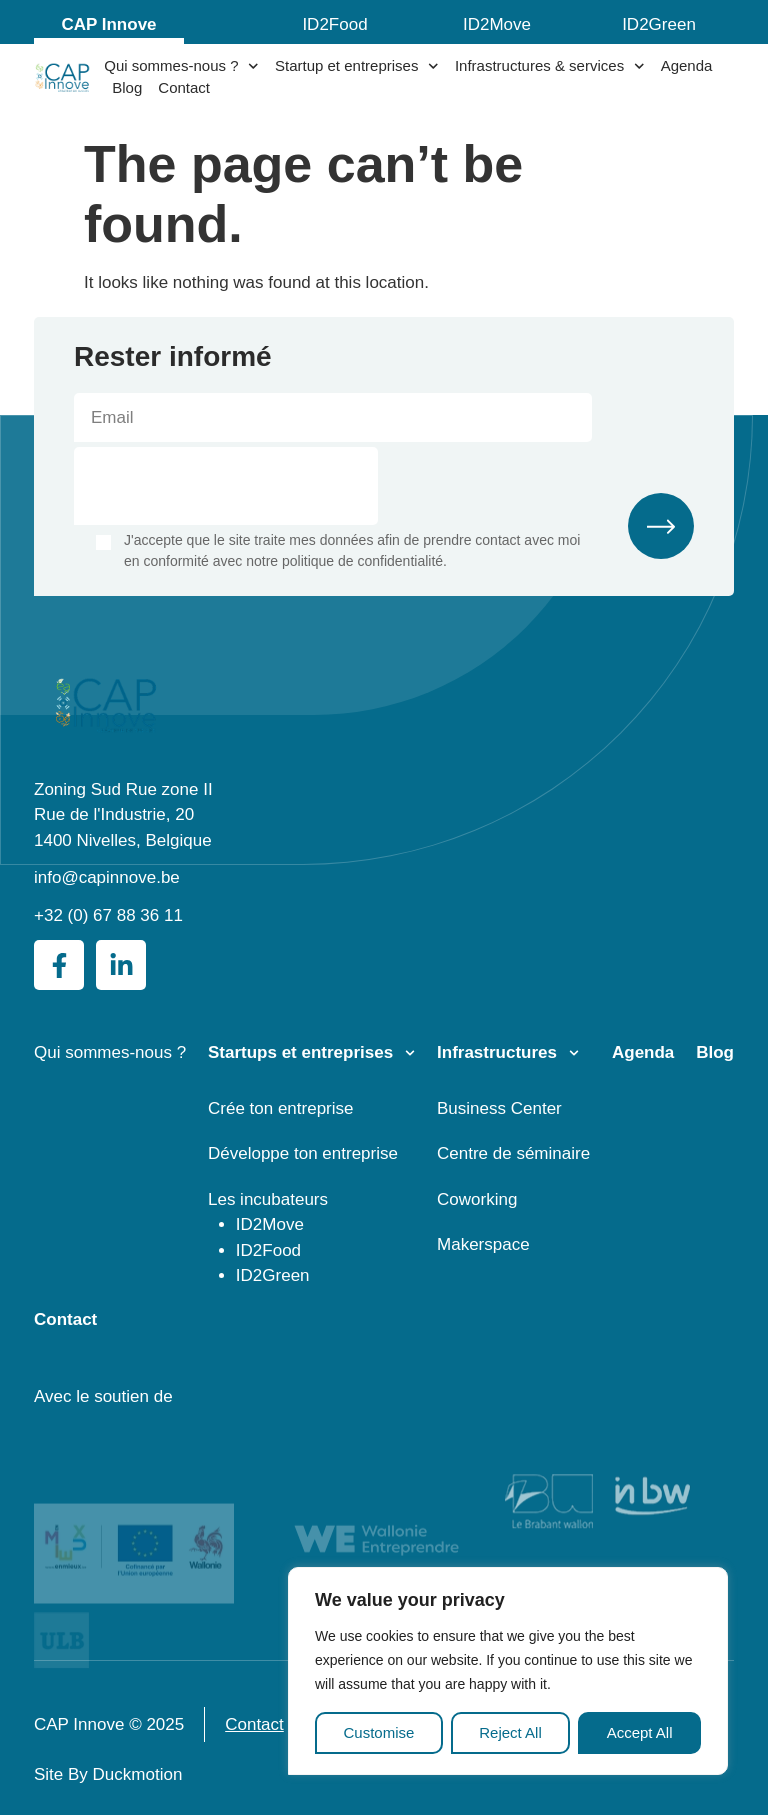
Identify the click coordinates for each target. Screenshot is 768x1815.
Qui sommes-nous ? (181, 66)
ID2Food (334, 24)
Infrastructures (497, 1052)
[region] (508, 1671)
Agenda (687, 65)
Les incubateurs (268, 1199)
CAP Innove (108, 24)
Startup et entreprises (357, 66)
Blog (127, 87)
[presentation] (226, 486)
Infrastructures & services (550, 66)
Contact (184, 87)
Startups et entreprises (300, 1052)
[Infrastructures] (574, 1053)
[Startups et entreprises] (410, 1053)
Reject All (510, 1732)
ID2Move (497, 24)
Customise (378, 1732)
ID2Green (659, 24)
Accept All (640, 1732)
